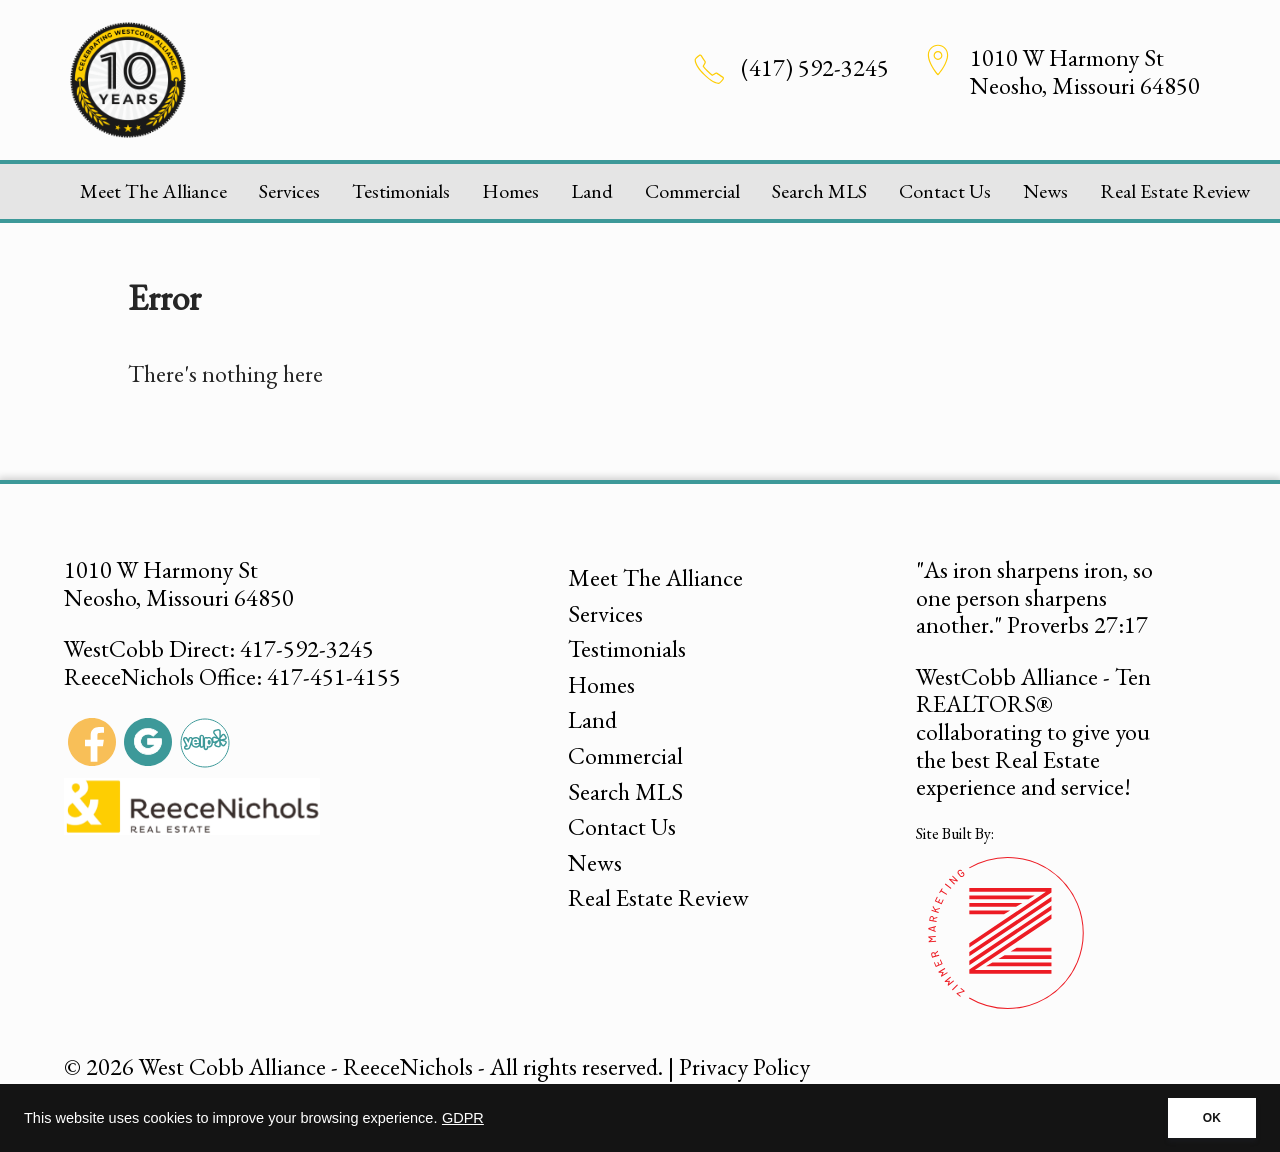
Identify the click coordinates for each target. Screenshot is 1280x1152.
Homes (510, 191)
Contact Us (945, 191)
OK (1212, 1118)
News (1045, 191)
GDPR (463, 1118)
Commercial (692, 191)
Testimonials (401, 191)
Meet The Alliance (153, 191)
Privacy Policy (744, 1066)
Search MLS (819, 191)
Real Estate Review (1175, 191)
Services (289, 191)
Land (592, 191)
